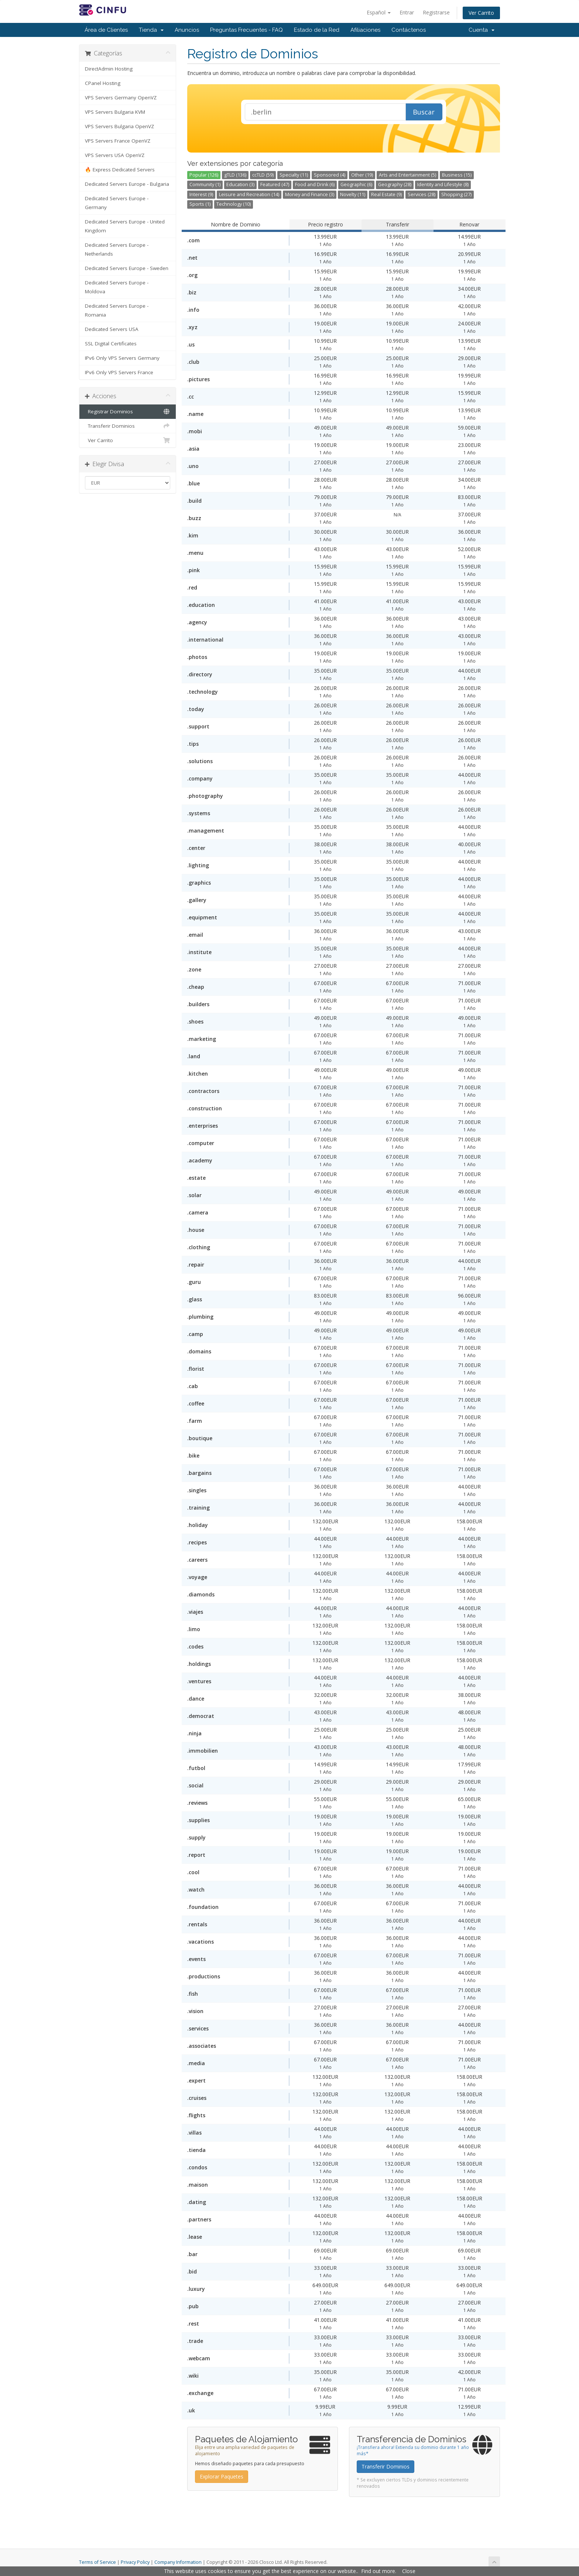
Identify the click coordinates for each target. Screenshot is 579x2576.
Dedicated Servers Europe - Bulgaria (127, 184)
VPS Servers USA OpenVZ (114, 155)
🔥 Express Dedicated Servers (120, 169)
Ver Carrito (481, 12)
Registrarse (436, 12)
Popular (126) (203, 175)
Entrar (407, 12)
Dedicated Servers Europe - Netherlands (116, 249)
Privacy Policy (135, 2562)
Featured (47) (274, 184)
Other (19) (362, 175)
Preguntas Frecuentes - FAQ (246, 30)
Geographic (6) (356, 184)
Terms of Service (97, 2562)
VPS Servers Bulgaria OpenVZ (119, 126)
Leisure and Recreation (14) (249, 194)
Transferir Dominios (127, 425)
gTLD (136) (235, 175)
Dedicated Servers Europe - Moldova (116, 287)
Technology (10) (233, 204)
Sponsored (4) (329, 175)
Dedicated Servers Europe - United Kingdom (125, 226)
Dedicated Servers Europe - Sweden (126, 268)
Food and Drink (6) (315, 184)
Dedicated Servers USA (111, 329)
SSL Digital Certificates (111, 343)
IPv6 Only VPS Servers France (119, 372)
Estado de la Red (316, 30)
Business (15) (457, 175)
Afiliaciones (365, 30)
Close (408, 2571)
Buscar (424, 111)
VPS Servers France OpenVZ (117, 140)
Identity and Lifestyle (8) (443, 184)
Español (379, 12)
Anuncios (187, 30)
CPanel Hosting (102, 83)
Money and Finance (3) (309, 194)
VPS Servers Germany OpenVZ (121, 97)
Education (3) (240, 184)
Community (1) (204, 184)
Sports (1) (199, 204)
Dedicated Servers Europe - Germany (116, 203)
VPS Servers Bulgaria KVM (115, 112)
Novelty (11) (352, 194)
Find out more (378, 2571)
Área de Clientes (106, 30)
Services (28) (421, 194)
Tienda (151, 30)
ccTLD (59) (263, 175)
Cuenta (481, 30)
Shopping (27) (456, 194)
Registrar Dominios (127, 411)
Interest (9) (201, 194)
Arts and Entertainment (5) (407, 175)
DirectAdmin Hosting (109, 68)
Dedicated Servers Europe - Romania (116, 310)
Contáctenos (408, 30)
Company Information (178, 2562)
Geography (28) (394, 184)
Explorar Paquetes (221, 2476)
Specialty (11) (294, 175)
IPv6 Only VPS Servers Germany (122, 358)
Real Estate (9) (386, 194)
